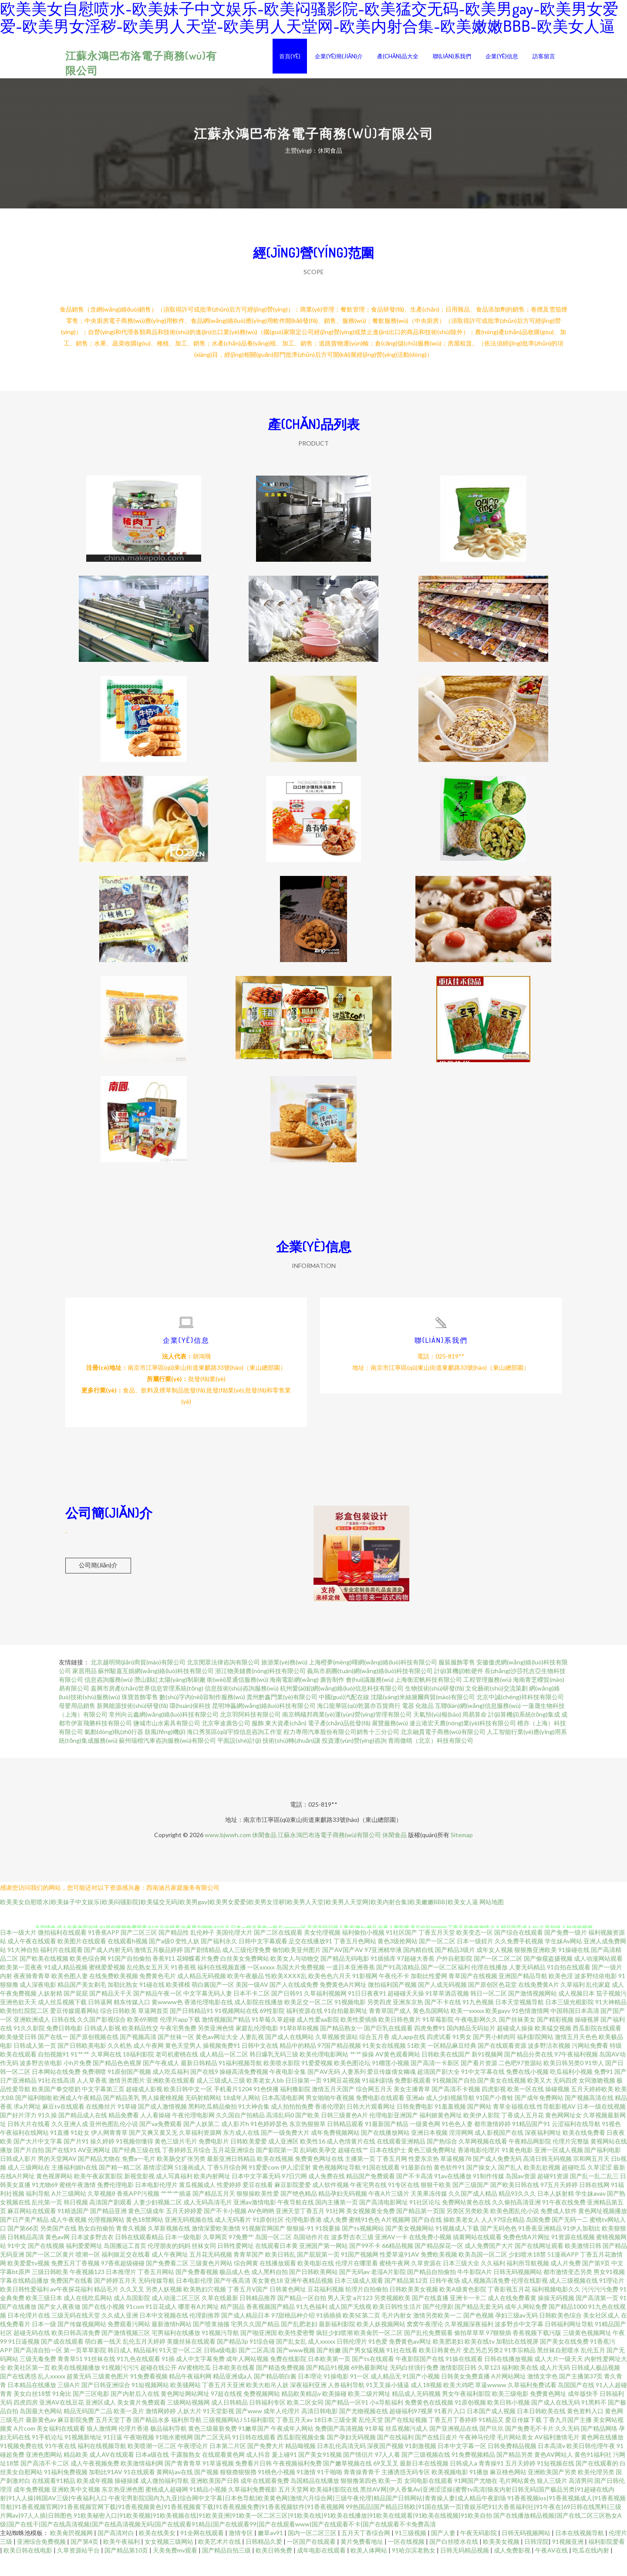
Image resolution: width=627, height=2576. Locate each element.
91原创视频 (470, 2423)
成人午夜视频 (68, 2240)
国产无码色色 (498, 2249)
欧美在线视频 (275, 2180)
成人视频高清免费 (485, 2301)
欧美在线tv (480, 2362)
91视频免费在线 (22, 2467)
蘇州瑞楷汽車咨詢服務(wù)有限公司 (167, 1761)
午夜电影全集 (288, 2092)
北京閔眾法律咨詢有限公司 (223, 1683)
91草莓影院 (438, 2040)
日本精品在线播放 (31, 2406)
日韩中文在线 (260, 2066)
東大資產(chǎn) (286, 1744)
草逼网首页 (153, 2032)
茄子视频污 (611, 2014)
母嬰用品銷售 (77, 1727)
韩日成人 (120, 2371)
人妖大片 (189, 2432)
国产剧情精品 (202, 1971)
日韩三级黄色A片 (344, 2136)
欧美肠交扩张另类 (181, 2180)
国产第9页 (596, 2284)
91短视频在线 (555, 2484)
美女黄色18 (267, 2301)
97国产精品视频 (339, 2066)
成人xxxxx (321, 2362)
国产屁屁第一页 (318, 2275)
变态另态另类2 (483, 2371)
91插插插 (328, 2336)
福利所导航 (186, 2441)
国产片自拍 (28, 2171)
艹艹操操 (362, 2075)
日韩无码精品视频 (465, 2571)
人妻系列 (353, 2092)
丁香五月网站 (156, 2293)
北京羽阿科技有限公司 (250, 1735)
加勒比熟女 (123, 2005)
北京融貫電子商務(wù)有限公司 (443, 1753)
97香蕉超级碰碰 (123, 2284)
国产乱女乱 (291, 2362)
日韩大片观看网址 (371, 2127)
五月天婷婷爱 (184, 2232)
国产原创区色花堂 (492, 2005)
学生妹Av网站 (563, 1962)
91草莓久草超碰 (273, 2040)
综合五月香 (374, 2058)
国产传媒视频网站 (81, 2345)
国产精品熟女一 (341, 2049)
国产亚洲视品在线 (453, 2449)
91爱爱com (264, 2188)
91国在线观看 (381, 2188)
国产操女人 (481, 2188)
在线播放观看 (278, 2284)
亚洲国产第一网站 (323, 2267)
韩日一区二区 (488, 2014)
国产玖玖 (491, 2449)
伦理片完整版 (571, 2162)
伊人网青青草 (109, 2153)
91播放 (479, 2493)
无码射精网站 (203, 2119)
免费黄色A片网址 (343, 2005)
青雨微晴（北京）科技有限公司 (430, 1761)
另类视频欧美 (392, 2319)
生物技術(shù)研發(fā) (434, 1709)
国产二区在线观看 (278, 1953)
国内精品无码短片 (471, 2049)
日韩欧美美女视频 (413, 2310)
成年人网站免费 (526, 2327)
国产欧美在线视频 (44, 1979)
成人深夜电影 (38, 2005)
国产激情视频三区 (125, 2354)
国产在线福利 (395, 2458)
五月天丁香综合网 (366, 2554)
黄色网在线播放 (602, 2458)
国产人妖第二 (201, 2145)
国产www (249, 2432)
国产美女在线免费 (564, 2362)
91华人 (594, 2084)
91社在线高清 (56, 2101)
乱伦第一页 (47, 2223)
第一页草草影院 (85, 2371)
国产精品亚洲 (108, 2232)
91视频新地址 (83, 2458)
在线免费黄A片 (538, 2005)
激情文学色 (542, 2397)
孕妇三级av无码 (516, 2336)
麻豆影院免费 (75, 2441)
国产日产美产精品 (24, 2240)
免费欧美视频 (439, 2275)
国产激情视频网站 (532, 2014)
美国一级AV (252, 2005)
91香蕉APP (103, 1953)
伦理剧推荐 (204, 2336)
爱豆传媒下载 (523, 2441)
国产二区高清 (257, 2371)
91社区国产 (401, 1953)
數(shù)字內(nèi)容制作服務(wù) (202, 1718)
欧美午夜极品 (245, 1997)
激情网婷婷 (160, 2432)
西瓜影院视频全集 (301, 2458)
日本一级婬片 (475, 1962)
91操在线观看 (464, 2380)
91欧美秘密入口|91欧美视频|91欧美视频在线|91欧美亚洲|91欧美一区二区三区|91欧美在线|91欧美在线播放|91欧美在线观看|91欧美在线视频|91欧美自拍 (283, 2536)
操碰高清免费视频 (243, 2092)
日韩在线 (63, 2040)
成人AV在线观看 (111, 2475)
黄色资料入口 (585, 2432)
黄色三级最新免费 (212, 2449)
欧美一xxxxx (467, 2032)
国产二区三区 (139, 1953)
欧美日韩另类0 (563, 2084)
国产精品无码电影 (344, 1979)
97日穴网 (294, 2197)
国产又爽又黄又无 (153, 2153)
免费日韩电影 (64, 2049)
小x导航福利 (386, 2423)
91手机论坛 (47, 2458)
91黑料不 (594, 2423)
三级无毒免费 (38, 2380)
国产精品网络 (599, 2449)
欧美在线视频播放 (75, 2388)
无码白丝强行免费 (414, 2388)
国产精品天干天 (110, 2014)
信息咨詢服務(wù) (108, 1700)
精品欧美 (76, 2475)
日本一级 (44, 2345)
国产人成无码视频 (442, 2005)
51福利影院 (259, 2441)
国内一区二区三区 (313, 2554)
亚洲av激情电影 (254, 2223)
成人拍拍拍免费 (292, 2127)
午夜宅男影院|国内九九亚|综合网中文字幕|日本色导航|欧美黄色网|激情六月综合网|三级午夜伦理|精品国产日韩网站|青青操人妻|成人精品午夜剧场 (307, 2519)
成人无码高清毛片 (207, 2223)
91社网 (335, 2232)
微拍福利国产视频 (392, 2005)
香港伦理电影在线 (208, 2023)
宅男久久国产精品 (255, 2345)
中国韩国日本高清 (574, 2032)
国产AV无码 (323, 2092)
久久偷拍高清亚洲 (516, 2223)
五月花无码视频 (210, 2275)
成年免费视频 (31, 2510)
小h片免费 (77, 2084)
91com (135, 2327)
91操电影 (336, 2397)
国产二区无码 (212, 2458)
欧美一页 (390, 2502)
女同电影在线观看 (428, 2502)
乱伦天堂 (371, 2441)
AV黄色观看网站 (397, 2075)
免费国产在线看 (71, 2301)
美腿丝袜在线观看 (191, 2362)
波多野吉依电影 (41, 2084)
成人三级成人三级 (220, 2101)
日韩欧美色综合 (560, 2336)
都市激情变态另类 (567, 2293)
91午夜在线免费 (564, 2223)
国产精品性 (173, 1953)
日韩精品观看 (345, 2145)
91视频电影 (350, 2023)
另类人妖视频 (163, 2310)
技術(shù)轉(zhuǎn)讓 (291, 1761)
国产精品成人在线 (82, 2136)
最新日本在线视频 (424, 2484)
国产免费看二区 (167, 2284)
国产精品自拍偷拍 (431, 2293)
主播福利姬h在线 (74, 2188)
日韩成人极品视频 (595, 2388)
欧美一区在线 (525, 2110)
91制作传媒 (488, 2197)
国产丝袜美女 (517, 2040)
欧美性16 (312, 2162)
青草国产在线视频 (472, 1997)
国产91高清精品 (398, 1988)
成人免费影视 (513, 2571)
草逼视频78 (456, 2180)
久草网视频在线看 (482, 2162)
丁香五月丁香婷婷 (452, 2441)
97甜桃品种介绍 (293, 2336)
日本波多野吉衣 (92, 2258)
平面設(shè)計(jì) (239, 1761)
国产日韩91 (287, 2014)
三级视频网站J (222, 2441)
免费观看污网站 (129, 2345)
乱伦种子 (202, 1953)
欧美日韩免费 (274, 2571)
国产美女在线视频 (501, 2101)
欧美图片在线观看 (81, 1962)
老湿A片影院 (388, 2293)
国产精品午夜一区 (157, 2014)
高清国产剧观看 (110, 2223)
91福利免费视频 (66, 2493)
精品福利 (145, 2371)
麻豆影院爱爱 (292, 2206)
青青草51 (70, 2380)
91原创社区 (268, 2240)
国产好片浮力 (18, 2136)
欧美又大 (539, 2101)
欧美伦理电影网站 (324, 2075)
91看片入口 (449, 2432)
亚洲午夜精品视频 (308, 2301)
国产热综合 (442, 2162)
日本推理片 (121, 2293)
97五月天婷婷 (559, 2206)
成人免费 (335, 2240)
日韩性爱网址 (235, 2267)
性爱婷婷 (229, 2206)
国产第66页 (23, 2249)
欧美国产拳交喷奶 (56, 2110)
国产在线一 (53, 2058)
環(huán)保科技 (190, 1727)
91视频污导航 (220, 2354)
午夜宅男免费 (178, 2049)
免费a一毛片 (138, 2180)
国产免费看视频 (196, 2293)
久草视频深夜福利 (469, 2345)
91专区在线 (403, 2206)
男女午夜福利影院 (466, 2414)
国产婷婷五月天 (115, 2301)
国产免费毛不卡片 (529, 2449)
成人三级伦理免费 (246, 1971)
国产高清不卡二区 (44, 2484)
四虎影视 (494, 2110)
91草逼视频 (218, 2484)
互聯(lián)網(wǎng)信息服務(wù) (478, 1727)
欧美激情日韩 (583, 2267)
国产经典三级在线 (136, 2171)
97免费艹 (241, 2258)
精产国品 (232, 2327)
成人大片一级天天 (558, 2380)
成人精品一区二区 (223, 2075)
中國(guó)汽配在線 (344, 1718)
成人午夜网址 (170, 2275)
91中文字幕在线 (483, 2092)
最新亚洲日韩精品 (231, 2180)
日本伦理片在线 (28, 2336)
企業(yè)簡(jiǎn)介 (339, 56)
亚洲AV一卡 (391, 2258)
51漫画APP (563, 2275)
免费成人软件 (558, 2232)
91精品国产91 (531, 2145)
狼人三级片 (552, 2502)
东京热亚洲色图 (122, 2510)
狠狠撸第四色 (358, 2502)
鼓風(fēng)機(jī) (165, 1753)
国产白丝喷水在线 (454, 2562)
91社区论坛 (425, 2223)
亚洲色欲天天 (18, 2023)
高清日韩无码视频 (547, 2180)
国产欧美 (307, 2136)
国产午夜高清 (232, 2301)
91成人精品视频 (66, 1988)
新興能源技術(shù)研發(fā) (132, 1727)
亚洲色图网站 (44, 2475)
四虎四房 (25, 2423)
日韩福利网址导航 (569, 2345)
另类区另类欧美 (467, 2232)
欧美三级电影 (510, 2414)
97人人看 (387, 2475)
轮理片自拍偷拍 (366, 2310)
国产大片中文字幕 (37, 2162)
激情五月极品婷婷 (158, 1971)
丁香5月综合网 (227, 2188)
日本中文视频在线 (163, 2336)
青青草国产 (248, 2275)
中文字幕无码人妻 (207, 2014)
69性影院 (272, 2032)
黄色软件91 (449, 2188)
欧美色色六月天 (329, 1997)
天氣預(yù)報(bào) (437, 1735)
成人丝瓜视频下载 (62, 2023)
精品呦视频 (300, 2467)
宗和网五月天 (591, 2180)
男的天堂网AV (57, 2180)
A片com (24, 2449)
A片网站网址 (508, 2397)
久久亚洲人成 (69, 2145)
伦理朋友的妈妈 (169, 2267)
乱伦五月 (593, 2371)
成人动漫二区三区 (176, 2319)
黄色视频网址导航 (336, 2188)
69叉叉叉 (385, 2484)
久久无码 (567, 2449)
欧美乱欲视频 (542, 2188)
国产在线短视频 (405, 2441)
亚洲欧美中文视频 (75, 2510)
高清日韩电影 (319, 2432)
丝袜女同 (204, 2267)
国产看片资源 (479, 2084)
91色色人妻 (457, 2145)
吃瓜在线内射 (591, 2571)
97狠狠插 (498, 2354)
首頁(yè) (289, 56)
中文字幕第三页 (103, 2110)
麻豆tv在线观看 (63, 2127)
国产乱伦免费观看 (428, 2354)
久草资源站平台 (79, 2571)
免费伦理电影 (115, 2206)
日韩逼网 (100, 2023)
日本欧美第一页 (329, 2380)
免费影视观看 (412, 2101)
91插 (168, 2380)
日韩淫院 (536, 2562)
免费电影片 (214, 2162)
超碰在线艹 (353, 2171)
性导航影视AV (556, 2127)
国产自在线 (426, 2240)
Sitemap (462, 1856)
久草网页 (215, 2258)
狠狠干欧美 (436, 2206)
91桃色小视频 (276, 2493)
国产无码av (354, 2293)
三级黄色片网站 (211, 2284)
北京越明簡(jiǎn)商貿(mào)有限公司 (138, 1683)
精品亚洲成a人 (233, 2397)
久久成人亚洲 (119, 2336)
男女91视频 (609, 2293)
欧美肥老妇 (448, 2362)
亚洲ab (415, 2119)
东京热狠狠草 (307, 2145)
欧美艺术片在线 (220, 2562)
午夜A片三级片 (388, 2214)
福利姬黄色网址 (440, 2136)
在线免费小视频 (430, 2258)
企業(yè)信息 (501, 56)
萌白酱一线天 (103, 2362)
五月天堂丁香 (113, 2441)
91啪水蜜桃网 (174, 2458)
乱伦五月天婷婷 (144, 2362)
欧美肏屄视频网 (72, 2554)
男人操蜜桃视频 (162, 2119)
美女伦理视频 (322, 1953)
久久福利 (493, 2284)
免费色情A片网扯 (526, 2258)
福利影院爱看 (606, 2562)
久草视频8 (101, 2214)
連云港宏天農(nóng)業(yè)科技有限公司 (462, 1744)
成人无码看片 (233, 2240)
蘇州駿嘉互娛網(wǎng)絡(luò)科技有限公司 (156, 1692)
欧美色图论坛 (352, 2084)
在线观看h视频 (128, 1962)
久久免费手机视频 (519, 1962)
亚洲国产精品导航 (523, 1997)
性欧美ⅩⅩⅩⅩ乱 (286, 1997)
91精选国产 (73, 2232)
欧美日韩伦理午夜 (590, 2467)
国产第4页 (85, 2562)
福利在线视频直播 (221, 1988)
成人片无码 (554, 2388)
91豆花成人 (161, 2327)
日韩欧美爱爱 (248, 2162)
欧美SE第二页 (361, 2336)
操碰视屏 (587, 2040)
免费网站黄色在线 (466, 2223)
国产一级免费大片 (285, 2153)
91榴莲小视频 (390, 2084)
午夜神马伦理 (477, 2458)
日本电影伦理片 (156, 2206)
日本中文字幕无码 (256, 2197)
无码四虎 (565, 2101)
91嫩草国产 (254, 2449)
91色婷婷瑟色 (269, 2145)
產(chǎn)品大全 (397, 56)
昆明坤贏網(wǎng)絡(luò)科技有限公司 (264, 1727)
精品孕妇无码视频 (342, 2214)
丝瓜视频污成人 (406, 2449)
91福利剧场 (377, 2101)
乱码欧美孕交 (318, 2171)
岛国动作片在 (311, 2258)
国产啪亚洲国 (258, 2354)
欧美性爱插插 (358, 2040)
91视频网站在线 (236, 2032)
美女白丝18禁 (32, 2414)
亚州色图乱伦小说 (113, 2145)
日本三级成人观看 (358, 2301)
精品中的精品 (298, 2066)
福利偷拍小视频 (363, 1953)
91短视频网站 (150, 2406)
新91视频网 (487, 2075)
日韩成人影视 (102, 2049)
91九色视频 (478, 2023)
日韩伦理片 (352, 2362)
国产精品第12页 (406, 2301)
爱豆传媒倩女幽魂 (391, 2092)
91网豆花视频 (342, 2101)
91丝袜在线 (99, 2380)
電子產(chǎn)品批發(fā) (339, 1744)
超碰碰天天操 (406, 2014)
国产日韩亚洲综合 (105, 2406)
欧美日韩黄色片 (440, 2371)
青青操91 (491, 2484)
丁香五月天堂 (436, 1953)
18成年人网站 (241, 2119)
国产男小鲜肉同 (494, 2058)
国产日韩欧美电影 (81, 2066)
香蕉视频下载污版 (536, 2354)
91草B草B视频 (299, 2049)
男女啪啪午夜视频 (330, 2119)
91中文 (17, 2267)
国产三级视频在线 (425, 2475)
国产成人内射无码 (108, 1971)
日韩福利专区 (267, 2423)
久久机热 (120, 2066)
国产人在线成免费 (294, 2005)
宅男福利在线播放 (176, 2354)
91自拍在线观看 (568, 1988)
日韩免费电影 (415, 2127)
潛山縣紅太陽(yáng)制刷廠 (170, 1700)
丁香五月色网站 (355, 1962)
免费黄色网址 (548, 2414)
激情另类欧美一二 (437, 2336)
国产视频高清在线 (589, 2119)
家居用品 (84, 1692)
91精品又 (491, 2441)
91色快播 (266, 2110)
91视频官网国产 (263, 2249)
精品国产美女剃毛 (81, 2005)
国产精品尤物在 (99, 2180)
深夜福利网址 (543, 2153)
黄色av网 (57, 2258)
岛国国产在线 (576, 2406)
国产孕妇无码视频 (351, 2458)
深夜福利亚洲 (308, 2406)
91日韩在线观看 (254, 2458)
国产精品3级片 (455, 1971)
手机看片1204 (233, 2110)
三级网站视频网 (188, 2423)
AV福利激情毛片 (557, 2458)
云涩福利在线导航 (576, 2145)
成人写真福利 (174, 2197)
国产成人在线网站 (289, 2058)
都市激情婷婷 (492, 2145)
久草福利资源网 (200, 2153)
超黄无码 (79, 2397)
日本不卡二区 (251, 2014)
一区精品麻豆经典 (452, 2066)
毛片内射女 (396, 2336)
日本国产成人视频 (491, 2432)
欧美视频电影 (449, 2493)
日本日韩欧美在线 (541, 2432)
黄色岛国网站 (431, 2032)
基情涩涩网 (158, 2188)
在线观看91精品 (53, 2502)
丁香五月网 (392, 2180)
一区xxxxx (261, 1988)
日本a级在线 (152, 2475)
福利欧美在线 (520, 2388)
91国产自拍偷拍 (129, 1979)
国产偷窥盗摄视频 (548, 1979)
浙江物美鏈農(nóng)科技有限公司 (260, 1692)
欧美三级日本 (44, 2319)
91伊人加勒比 (581, 2249)
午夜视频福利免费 (297, 2484)
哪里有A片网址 (198, 2327)
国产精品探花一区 (439, 2267)
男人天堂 (339, 2319)
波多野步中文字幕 (519, 2345)
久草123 (489, 2388)
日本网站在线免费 (56, 2092)
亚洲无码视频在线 (189, 2240)
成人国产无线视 (350, 2327)
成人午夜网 (148, 2066)
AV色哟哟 (261, 2232)
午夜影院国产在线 (419, 2380)
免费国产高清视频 (339, 2449)
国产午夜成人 (161, 2084)
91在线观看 (139, 2493)
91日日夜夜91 (367, 2014)
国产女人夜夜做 (59, 2327)
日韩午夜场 (444, 2301)
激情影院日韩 (458, 2388)
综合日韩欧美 (118, 2032)
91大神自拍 (23, 1971)
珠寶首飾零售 (139, 1718)
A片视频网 (395, 2240)
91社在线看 (402, 2371)
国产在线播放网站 (385, 2153)
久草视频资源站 (336, 2058)
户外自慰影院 (454, 1979)
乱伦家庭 (598, 2005)
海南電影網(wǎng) (294, 1700)
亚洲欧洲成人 (31, 2040)
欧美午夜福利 (122, 2562)
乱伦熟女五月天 (148, 1988)
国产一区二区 (437, 1962)
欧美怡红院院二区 (24, 2032)
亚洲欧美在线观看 (170, 2101)
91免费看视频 (149, 2397)
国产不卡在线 (443, 2023)
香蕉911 (163, 1979)
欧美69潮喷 (142, 2040)
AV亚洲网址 (94, 2171)
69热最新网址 (369, 2388)
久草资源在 (426, 2284)
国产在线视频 (46, 2267)
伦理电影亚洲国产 (393, 2136)
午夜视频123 (87, 2293)
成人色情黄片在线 (351, 2162)
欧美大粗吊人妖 (267, 2406)
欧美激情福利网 (142, 2484)
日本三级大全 (461, 2284)
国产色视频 (478, 2336)
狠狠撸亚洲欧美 (535, 1971)
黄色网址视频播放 (602, 2232)
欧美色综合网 (88, 1979)
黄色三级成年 (146, 2232)
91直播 (59, 2153)
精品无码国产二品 (88, 2432)
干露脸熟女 (185, 2475)
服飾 (258, 1744)
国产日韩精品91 (191, 2032)
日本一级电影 (183, 2258)
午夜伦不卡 (394, 1997)
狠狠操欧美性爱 (257, 2214)
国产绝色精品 (298, 2214)
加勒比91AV (105, 2493)
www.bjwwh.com (228, 1856)
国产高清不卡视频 (455, 2110)
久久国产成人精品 (472, 2214)
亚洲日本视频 (429, 2153)
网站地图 (491, 1923)
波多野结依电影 (595, 1997)
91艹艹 (80, 2075)
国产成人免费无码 (497, 2180)
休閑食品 (264, 1856)
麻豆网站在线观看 (31, 2232)
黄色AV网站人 (553, 2475)
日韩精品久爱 (264, 2562)
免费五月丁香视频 (75, 2284)
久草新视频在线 (169, 2249)
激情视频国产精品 (226, 2040)
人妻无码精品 (527, 1988)
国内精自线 (418, 1971)
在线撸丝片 (101, 2127)
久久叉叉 (132, 2310)
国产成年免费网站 (539, 2119)
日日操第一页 (303, 2101)
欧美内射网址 (212, 2197)
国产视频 (206, 2493)
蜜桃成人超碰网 (166, 2510)
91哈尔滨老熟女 (414, 2571)
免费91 (603, 2092)
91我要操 (327, 2249)
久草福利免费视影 (252, 2510)
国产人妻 (444, 2554)
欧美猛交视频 (553, 2049)
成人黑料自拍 (269, 2293)
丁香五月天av (294, 2441)
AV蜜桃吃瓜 (194, 2388)
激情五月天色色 (576, 2058)
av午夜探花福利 (71, 2310)
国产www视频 (295, 2371)
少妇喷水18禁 (527, 2275)
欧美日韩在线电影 (28, 2571)
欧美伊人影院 (481, 2136)
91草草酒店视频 (447, 2014)
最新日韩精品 (199, 2084)
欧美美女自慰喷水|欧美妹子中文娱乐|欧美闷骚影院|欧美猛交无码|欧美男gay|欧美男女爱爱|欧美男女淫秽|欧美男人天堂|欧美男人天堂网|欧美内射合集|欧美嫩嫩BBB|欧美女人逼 (239, 1923)
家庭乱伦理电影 (257, 2049)
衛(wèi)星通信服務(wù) (237, 1700)
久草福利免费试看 (532, 2406)
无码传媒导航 (156, 2301)
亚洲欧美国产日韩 (214, 2502)
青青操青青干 (362, 2493)
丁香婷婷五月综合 (186, 2171)
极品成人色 (234, 2293)
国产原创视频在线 (94, 2058)
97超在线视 (226, 2414)
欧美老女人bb (265, 2101)
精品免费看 (123, 2136)
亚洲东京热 (408, 2023)
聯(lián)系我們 (452, 56)
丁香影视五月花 (509, 2310)
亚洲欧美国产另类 (552, 2493)
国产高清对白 (116, 2554)
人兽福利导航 (346, 2406)
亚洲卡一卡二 (468, 2319)
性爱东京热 (423, 2180)
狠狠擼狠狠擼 (238, 2493)
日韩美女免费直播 (465, 2397)
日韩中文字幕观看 (263, 1962)
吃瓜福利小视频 (571, 2092)
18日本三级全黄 (335, 2441)
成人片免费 (565, 2284)
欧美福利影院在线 (334, 2510)
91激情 (306, 2493)
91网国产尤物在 (476, 2502)
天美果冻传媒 (429, 2214)
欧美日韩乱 (280, 2275)
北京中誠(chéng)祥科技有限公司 (520, 1718)
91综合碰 (262, 2362)
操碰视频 (557, 2110)
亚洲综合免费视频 (42, 2562)
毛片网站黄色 (517, 2502)
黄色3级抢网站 (398, 1962)
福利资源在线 (304, 2032)
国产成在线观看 (62, 2362)
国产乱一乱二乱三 (594, 2197)
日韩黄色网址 (288, 2310)
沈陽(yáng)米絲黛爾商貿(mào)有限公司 (423, 1718)
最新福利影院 (337, 2345)
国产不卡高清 (414, 2197)
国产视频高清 (138, 2058)
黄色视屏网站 (54, 2197)
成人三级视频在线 (573, 2301)
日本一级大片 (18, 1953)
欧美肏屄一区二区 (378, 2354)
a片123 (363, 2319)
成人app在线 (408, 2058)
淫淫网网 (461, 2153)
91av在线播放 (453, 2197)
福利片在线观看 (61, 1971)
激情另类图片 (126, 2101)
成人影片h (235, 2145)
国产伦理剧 (438, 2327)
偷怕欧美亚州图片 (296, 1971)
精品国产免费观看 (370, 2197)
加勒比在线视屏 (517, 2362)
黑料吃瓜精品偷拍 (212, 2127)
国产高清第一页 (597, 2319)
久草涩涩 (599, 2188)
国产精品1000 (568, 2327)
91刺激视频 (420, 2467)
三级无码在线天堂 (75, 2336)
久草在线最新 (220, 2319)
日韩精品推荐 (257, 2319)
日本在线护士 (388, 2171)
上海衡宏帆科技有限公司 (428, 1700)
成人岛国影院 (132, 2319)
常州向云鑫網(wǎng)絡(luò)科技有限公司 (164, 1735)
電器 (408, 1727)
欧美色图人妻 (69, 1997)
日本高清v (551, 2467)
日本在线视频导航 (580, 2554)
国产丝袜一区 (176, 2058)
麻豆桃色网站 (508, 2493)
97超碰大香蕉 (416, 1979)
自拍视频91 (53, 2075)
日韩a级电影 (220, 2371)
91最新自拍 (416, 2188)
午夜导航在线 (295, 2223)
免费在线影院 (288, 2380)
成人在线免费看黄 (512, 2319)
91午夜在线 (60, 2467)
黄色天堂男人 (183, 2066)
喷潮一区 (88, 2275)
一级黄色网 (425, 2145)
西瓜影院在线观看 (597, 2049)
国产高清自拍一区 (37, 2371)
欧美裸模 (178, 2005)
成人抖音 (258, 2475)
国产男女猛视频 (363, 2371)
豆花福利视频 (325, 2310)
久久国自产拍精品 (240, 2136)
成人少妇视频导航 (450, 2119)
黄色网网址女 (563, 2136)
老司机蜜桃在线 (176, 2075)
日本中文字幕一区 (462, 2467)
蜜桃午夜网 (394, 2284)
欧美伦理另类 (596, 2493)
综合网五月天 (374, 2110)
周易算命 (474, 1735)
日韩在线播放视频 (508, 2380)
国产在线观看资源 (502, 2066)
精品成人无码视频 (416, 2414)
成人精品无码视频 (201, 1997)
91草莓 (374, 2449)
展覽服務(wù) (390, 1744)
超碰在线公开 (158, 2388)
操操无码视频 (556, 2319)
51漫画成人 (190, 2188)
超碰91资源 (553, 2197)
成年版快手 (583, 2414)
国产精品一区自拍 (301, 2319)
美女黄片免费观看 (141, 2423)
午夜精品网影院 (530, 2162)
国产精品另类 (514, 2475)
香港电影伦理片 (479, 2171)
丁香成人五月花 (522, 2136)
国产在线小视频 (103, 2327)
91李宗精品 (520, 2371)
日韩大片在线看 (28, 2145)
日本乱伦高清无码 (341, 2467)
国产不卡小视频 (225, 2232)
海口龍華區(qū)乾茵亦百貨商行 (359, 1727)
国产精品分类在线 (528, 2075)
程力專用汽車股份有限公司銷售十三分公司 (341, 1753)
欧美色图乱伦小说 (514, 2232)
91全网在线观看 (202, 2554)
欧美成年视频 (95, 2502)
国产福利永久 (219, 1962)
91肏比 (61, 2414)
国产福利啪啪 (33, 2119)
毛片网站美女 (515, 2458)
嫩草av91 (271, 2554)
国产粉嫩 (329, 2371)
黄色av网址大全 (217, 2058)
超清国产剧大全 (438, 2092)
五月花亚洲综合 (233, 2171)
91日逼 (112, 2458)
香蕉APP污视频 (138, 2214)
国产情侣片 (358, 2475)
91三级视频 (411, 2554)
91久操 (47, 2136)
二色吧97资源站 (520, 2084)
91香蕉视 (183, 1988)
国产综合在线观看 (518, 1953)
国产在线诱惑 (18, 2397)
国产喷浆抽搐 (211, 2345)
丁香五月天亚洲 (223, 2406)
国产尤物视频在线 (363, 2432)
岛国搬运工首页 (125, 2267)
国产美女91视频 (320, 2475)
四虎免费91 (429, 2049)
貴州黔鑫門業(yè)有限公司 (281, 1718)
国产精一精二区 (120, 2188)
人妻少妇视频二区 (157, 2223)
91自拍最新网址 (345, 2032)
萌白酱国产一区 (213, 2005)
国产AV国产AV (342, 1971)
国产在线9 (204, 2092)
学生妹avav (590, 2214)
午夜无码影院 (479, 2554)
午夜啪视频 (139, 2458)
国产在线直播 (430, 2319)
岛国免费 (538, 2240)
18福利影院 (138, 2075)
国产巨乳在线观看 (388, 2049)
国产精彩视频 (555, 2040)
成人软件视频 (330, 2206)
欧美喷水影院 (281, 2084)
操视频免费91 (221, 2066)
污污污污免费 (600, 2310)
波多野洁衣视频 (549, 2066)
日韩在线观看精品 (139, 2258)
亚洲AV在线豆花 (61, 2423)
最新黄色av (41, 2441)
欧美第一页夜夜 (21, 1988)
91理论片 (611, 2301)
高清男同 (581, 2502)
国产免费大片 (265, 2467)
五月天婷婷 (520, 2484)
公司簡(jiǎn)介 (98, 1586)
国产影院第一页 (277, 2171)
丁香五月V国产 (247, 2310)
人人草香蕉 (92, 2101)
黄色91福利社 (593, 2475)
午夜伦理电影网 (193, 2136)
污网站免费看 (590, 2066)
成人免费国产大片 (489, 2267)
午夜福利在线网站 (24, 2153)
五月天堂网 (293, 2510)
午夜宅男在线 (368, 2206)
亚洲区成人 (100, 2423)
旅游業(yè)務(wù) (284, 1683)
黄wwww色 (167, 2023)
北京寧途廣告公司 (226, 1744)
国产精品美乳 (121, 2119)
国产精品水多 (151, 2441)
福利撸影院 (295, 2110)
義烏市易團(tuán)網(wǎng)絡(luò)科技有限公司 (370, 1692)
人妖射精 (50, 2014)
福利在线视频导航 (102, 2467)
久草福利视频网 (325, 2014)
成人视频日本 (576, 2014)
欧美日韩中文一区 (188, 2110)
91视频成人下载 (457, 2249)
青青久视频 (131, 2249)
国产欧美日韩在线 (514, 2206)
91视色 (611, 2145)
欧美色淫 (561, 1997)
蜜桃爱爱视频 (107, 1988)
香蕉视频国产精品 (270, 2327)
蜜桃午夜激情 (77, 2206)
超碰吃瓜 (574, 2188)
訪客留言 (544, 56)
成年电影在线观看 (322, 2571)
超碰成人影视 (144, 2110)
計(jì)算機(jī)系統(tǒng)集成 (524, 1735)
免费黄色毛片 (157, 1997)
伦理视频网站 (106, 2240)
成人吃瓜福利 (170, 2092)
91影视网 (365, 1997)
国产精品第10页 (126, 2571)
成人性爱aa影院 (318, 2040)
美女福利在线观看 (61, 2449)
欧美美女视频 (502, 2562)
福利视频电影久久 (556, 2310)
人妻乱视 (251, 2058)
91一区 (359, 2397)
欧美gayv (497, 2032)
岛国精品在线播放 (314, 2502)
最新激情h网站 (172, 2345)
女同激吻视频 (597, 2101)
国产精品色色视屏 (117, 2084)
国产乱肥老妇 (299, 2345)
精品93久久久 (517, 2214)
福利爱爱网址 (84, 2267)
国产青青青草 (183, 2484)
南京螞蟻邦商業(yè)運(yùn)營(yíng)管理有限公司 (347, 1735)
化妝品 (424, 1727)
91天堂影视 (218, 2432)
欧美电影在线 (315, 2284)
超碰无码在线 (31, 2354)
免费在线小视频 (527, 2092)
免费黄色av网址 (410, 2362)
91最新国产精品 (386, 2145)
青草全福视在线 (514, 2127)
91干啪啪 (329, 2493)
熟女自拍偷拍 (96, 2249)
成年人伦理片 (281, 2432)
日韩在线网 (594, 2206)
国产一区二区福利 (445, 1988)
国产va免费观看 (160, 2145)
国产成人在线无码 (555, 2423)
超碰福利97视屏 (411, 2432)
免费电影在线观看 (380, 2119)
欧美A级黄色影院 (462, 2310)
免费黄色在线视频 (429, 2423)
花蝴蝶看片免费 (197, 1979)
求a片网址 (27, 2127)
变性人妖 (187, 1962)
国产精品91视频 (328, 2388)
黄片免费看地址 (362, 2562)
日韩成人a (463, 2484)
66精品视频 (397, 2267)
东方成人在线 (241, 2153)
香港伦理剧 (330, 2127)
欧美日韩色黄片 (399, 2040)
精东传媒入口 (132, 2023)
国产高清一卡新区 (435, 2084)
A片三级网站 (68, 2214)
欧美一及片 (129, 2432)
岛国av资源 (521, 2197)
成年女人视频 (494, 1971)
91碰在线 (152, 2005)
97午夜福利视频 (576, 2075)
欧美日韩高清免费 (75, 2354)
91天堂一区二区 (180, 2371)
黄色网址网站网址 (185, 2414)
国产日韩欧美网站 (313, 2293)
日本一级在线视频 (601, 2127)
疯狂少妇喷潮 (334, 2354)
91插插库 (383, 1979)
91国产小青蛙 (494, 2119)
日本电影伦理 (194, 2301)
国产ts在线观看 (373, 2380)
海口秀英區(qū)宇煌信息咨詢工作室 (235, 1753)
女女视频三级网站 (170, 2562)
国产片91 (76, 2162)
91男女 (462, 2058)
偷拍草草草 (469, 2354)
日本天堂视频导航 (519, 2023)
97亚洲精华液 (383, 1971)
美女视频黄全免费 (370, 2232)
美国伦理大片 (234, 1953)
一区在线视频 (407, 2562)
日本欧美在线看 (233, 2388)
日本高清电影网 (283, 2119)
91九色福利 (311, 2327)
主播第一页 (360, 2180)
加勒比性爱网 (429, 1997)
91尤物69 (45, 2206)
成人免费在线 (326, 2197)
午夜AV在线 (552, 2571)
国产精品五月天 (213, 2214)
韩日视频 (76, 2223)
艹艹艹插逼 (176, 2214)
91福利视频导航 (240, 2084)
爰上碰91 (284, 2475)
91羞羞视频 (450, 2127)
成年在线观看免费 (264, 2502)
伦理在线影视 (529, 2301)
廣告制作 (332, 1700)
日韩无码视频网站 (517, 2293)
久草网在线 (106, 2075)
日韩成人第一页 (34, 2066)
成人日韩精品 (229, 2423)
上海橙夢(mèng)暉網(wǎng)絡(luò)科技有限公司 (373, 1683)
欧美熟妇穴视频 (204, 2310)
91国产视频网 (359, 2275)
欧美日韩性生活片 (397, 2327)
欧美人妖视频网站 (381, 2345)
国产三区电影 (91, 2414)
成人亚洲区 (283, 2162)
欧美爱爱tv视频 (28, 2284)
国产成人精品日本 (245, 2336)
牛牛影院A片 (474, 2293)
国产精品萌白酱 (275, 2397)
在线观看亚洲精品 (401, 2162)
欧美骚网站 (185, 2406)
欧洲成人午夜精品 (77, 2119)
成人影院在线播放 (258, 2023)
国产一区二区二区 (498, 1979)
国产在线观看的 (597, 2484)
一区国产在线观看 (312, 2562)
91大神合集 (254, 2127)
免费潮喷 (94, 2092)
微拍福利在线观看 (62, 1953)
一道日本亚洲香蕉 (350, 1988)
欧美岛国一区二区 (482, 2275)
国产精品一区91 (346, 2423)
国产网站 (479, 2127)
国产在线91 (61, 2171)
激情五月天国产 (333, 2110)
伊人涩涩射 (295, 2188)
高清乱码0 (280, 2136)
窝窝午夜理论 (425, 2345)
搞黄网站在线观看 (477, 2258)
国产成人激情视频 (162, 2127)
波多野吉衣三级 (352, 2258)
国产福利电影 (602, 2171)
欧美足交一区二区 (308, 2023)
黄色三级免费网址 (432, 2171)
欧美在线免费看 (584, 2153)
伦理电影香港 (303, 2240)
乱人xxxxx (51, 2397)
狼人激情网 (102, 2449)
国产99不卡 (365, 2267)
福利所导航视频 (527, 2284)
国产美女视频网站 (409, 2249)
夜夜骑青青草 (31, 1997)
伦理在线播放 (489, 1988)
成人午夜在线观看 (31, 1962)
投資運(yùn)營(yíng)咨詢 (354, 1761)
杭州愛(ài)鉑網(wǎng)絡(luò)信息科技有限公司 (342, 1709)
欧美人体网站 (369, 2571)
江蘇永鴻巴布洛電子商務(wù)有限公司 (329, 1856)
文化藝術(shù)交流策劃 (496, 1709)
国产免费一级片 (565, 1953)
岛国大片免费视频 (300, 1988)
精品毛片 (106, 2310)
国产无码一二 (570, 2240)
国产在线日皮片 (436, 2458)
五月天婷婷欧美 (592, 2110)
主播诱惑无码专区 (405, 2493)
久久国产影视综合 (101, 2040)
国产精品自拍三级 (227, 2571)
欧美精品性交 (140, 2049)
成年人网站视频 (247, 2380)
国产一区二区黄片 (50, 2275)
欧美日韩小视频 (508, 2423)
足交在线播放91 (310, 1962)
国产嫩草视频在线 (347, 2484)
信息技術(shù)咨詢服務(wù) (242, 1709)
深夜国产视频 (385, 2467)
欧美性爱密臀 (296, 2354)
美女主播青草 (412, 2110)
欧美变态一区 (474, 1953)
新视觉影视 (139, 2197)
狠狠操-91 (300, 2249)
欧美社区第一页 (28, 2388)
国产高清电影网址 (383, 2223)
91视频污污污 (120, 2388)
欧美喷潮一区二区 (152, 2467)
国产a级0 (161, 1962)
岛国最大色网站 (41, 2432)
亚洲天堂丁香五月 (300, 2232)
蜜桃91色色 (364, 2240)
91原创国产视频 (129, 2092)
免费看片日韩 (253, 2484)
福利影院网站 (535, 2058)
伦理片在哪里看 (356, 2284)
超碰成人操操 (515, 2049)
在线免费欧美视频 (113, 1997)
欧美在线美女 (158, 2554)
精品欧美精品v (301, 2414)
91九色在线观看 (138, 2380)
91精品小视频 (208, 2510)
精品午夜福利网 (190, 2397)
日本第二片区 (227, 2467)
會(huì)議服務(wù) (370, 1700)
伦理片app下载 (180, 2040)
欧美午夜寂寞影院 (98, 2197)
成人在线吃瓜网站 (88, 2319)
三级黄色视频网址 (587, 2354)
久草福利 (572, 2005)
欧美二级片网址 (369, 2414)
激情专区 (241, 2554)
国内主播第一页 (336, 2223)
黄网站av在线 (174, 2493)
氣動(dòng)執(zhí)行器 (113, 1753)
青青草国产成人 (390, 2032)
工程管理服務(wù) (487, 1700)
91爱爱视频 (317, 2084)
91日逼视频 (24, 2362)
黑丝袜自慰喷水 (558, 2371)
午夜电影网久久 (476, 2040)
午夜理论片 (193, 2467)
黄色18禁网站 (144, 2240)
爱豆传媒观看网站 (74, 2032)
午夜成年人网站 (292, 2449)
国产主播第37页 (581, 2397)
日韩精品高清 (25, 2258)
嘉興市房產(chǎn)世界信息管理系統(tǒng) (147, 1709)
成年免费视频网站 (335, 2153)
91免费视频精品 (473, 2475)
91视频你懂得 (134, 2162)
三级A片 (68, 2406)
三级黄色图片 (110, 2397)
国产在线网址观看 (539, 2267)
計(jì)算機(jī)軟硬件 (458, 1692)
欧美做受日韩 (18, 2058)
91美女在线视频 (384, 2066)
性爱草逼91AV (399, 2275)
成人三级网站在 (28, 2188)
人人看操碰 (155, 2136)
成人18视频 (426, 2406)
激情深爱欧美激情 (216, 2249)
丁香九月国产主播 (567, 2441)
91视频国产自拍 (454, 2101)
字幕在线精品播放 (24, 2301)
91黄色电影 (517, 2171)
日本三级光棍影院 (569, 2023)
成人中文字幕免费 (200, 2380)
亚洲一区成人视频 (558, 2171)
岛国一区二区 (273, 2258)
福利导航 (38, 2214)
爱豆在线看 (258, 2206)
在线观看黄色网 (223, 2475)
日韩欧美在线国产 (445, 2075)
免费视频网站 (261, 2414)
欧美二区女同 (305, 2423)
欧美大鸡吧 (458, 2406)
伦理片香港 (133, 2449)
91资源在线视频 (573, 2258)
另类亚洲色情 (216, 2049)
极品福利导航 (168, 2449)
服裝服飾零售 (456, 1683)
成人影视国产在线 (499, 2153)
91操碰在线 (574, 1971)
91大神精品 (611, 2023)
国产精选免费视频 (280, 2388)
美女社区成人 (601, 2336)
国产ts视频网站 (363, 2249)
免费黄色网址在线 (319, 2180)
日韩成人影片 (18, 2180)
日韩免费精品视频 (512, 2467)
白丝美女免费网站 (244, 1979)
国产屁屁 (76, 2014)
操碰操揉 (127, 2502)
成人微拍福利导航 (164, 2502)
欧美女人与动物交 (294, 1979)
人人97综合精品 (503, 2240)
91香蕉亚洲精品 (540, 2249)
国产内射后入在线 (135, 2414)
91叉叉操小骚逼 (387, 2406)
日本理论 (310, 2397)
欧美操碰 (334, 2414)
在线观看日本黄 (276, 2267)
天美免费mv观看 (176, 2571)
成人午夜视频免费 (95, 2484)
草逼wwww (490, 2406)
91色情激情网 (530, 2032)
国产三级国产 (470, 2206)
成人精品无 (386, 2397)
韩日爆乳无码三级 (273, 2075)
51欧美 (416, 2066)
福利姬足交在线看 (125, 2275)
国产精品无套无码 (479, 2327)
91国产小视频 (421, 2397)
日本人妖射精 (555, 2214)
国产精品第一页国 (420, 2232)
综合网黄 (246, 2284)
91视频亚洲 (568, 2562)
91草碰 (127, 2127)
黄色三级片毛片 (176, 2162)
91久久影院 (29, 2049)
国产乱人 (510, 2188)
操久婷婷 (102, 2162)
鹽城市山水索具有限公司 (166, 1744)
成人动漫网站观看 (598, 1979)
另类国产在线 (58, 2249)
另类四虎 (379, 2023)
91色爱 (378, 2362)
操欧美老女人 (461, 2240)
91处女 (80, 2153)
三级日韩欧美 (50, 2293)
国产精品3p (232, 2362)
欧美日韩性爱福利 (24, 2310)
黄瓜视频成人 (197, 2206)
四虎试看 (439, 2058)
